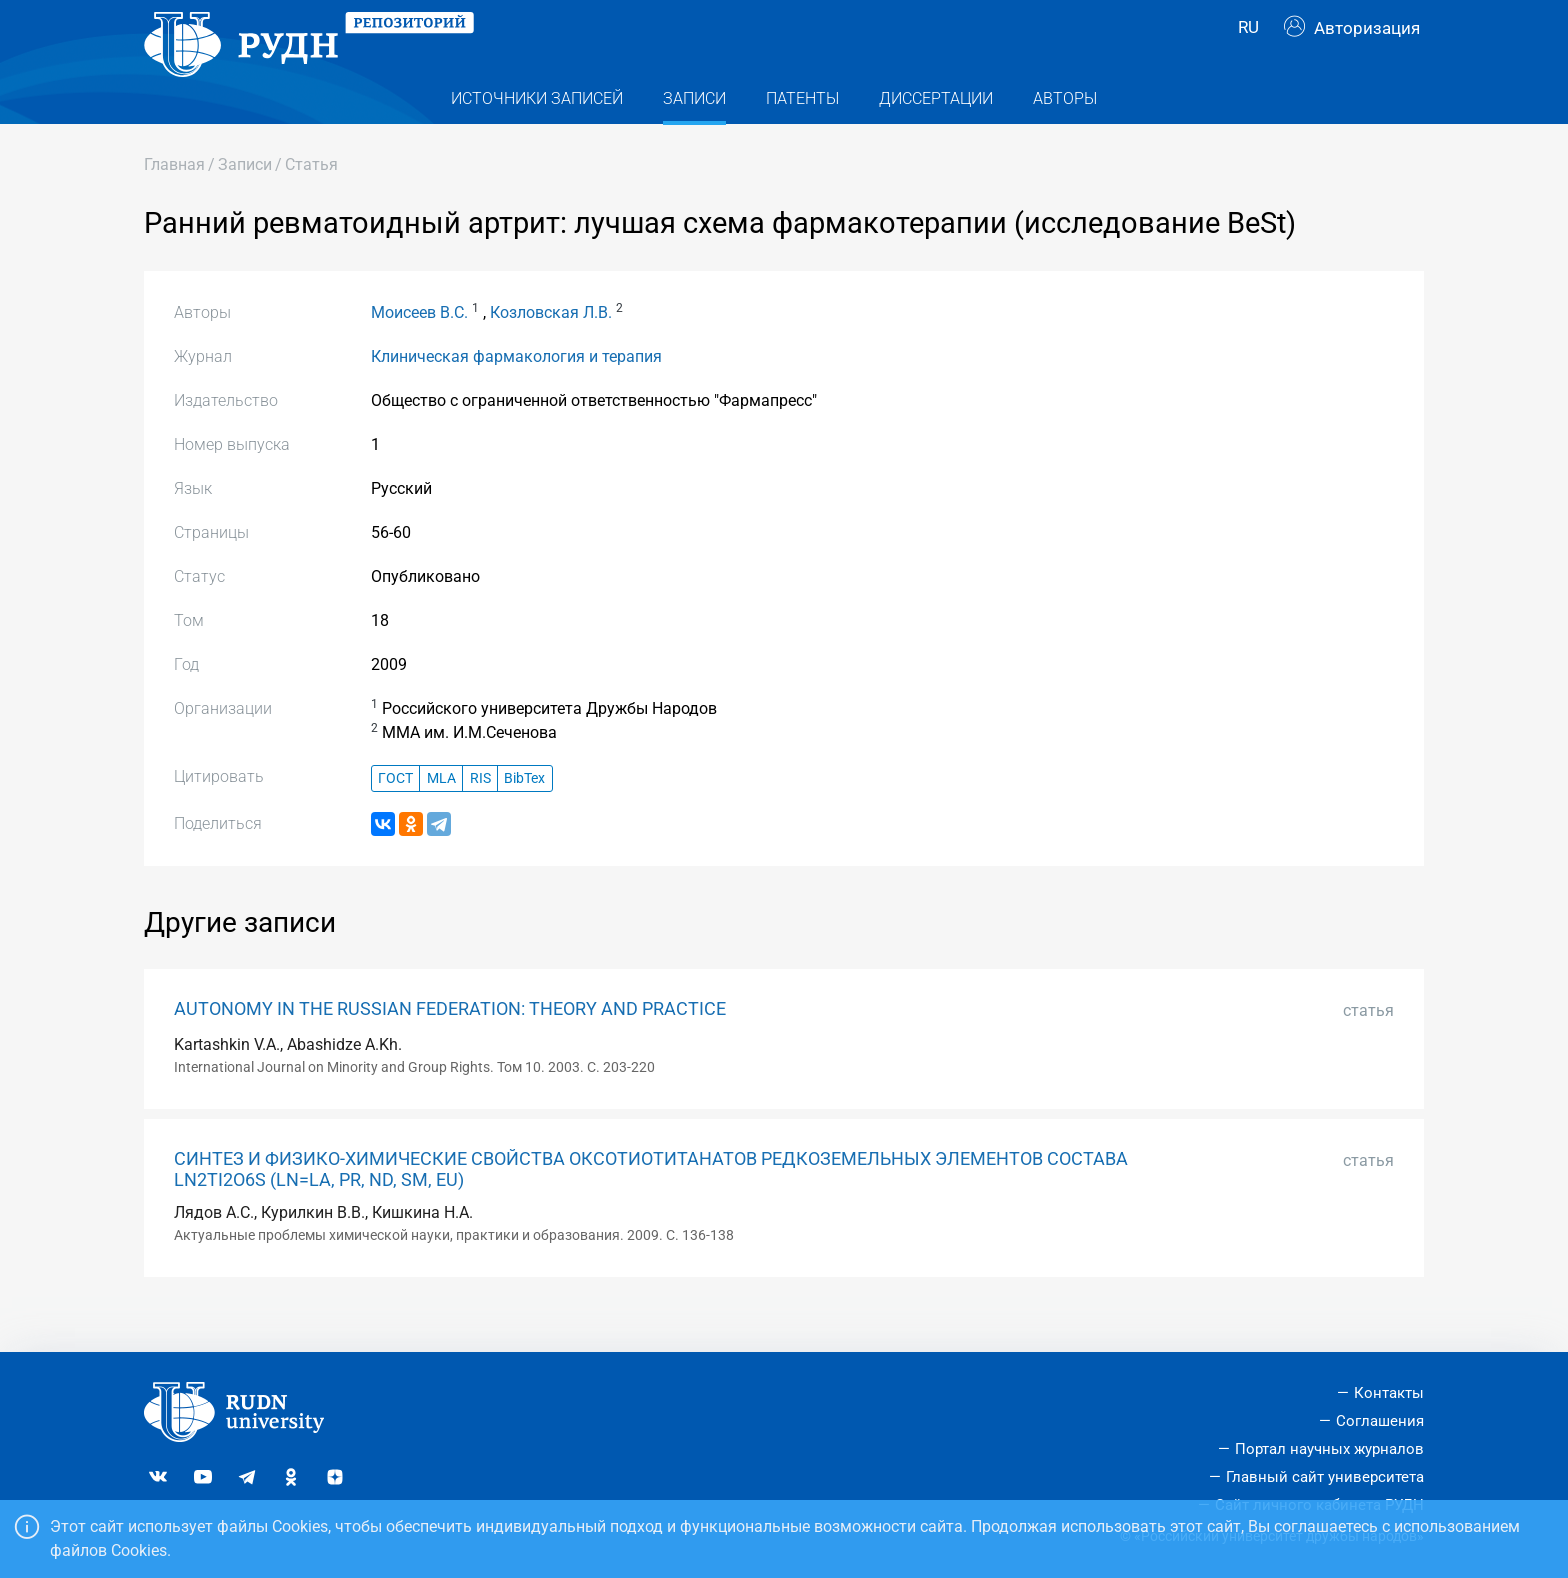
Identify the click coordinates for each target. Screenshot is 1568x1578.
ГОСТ (395, 813)
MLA (441, 813)
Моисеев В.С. (419, 348)
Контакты (1389, 1393)
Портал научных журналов (1329, 1449)
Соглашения (1380, 1421)
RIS (480, 813)
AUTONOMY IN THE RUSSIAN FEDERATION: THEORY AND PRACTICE (450, 1045)
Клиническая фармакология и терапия (516, 392)
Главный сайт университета (1325, 1477)
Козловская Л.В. (551, 348)
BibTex (524, 813)
